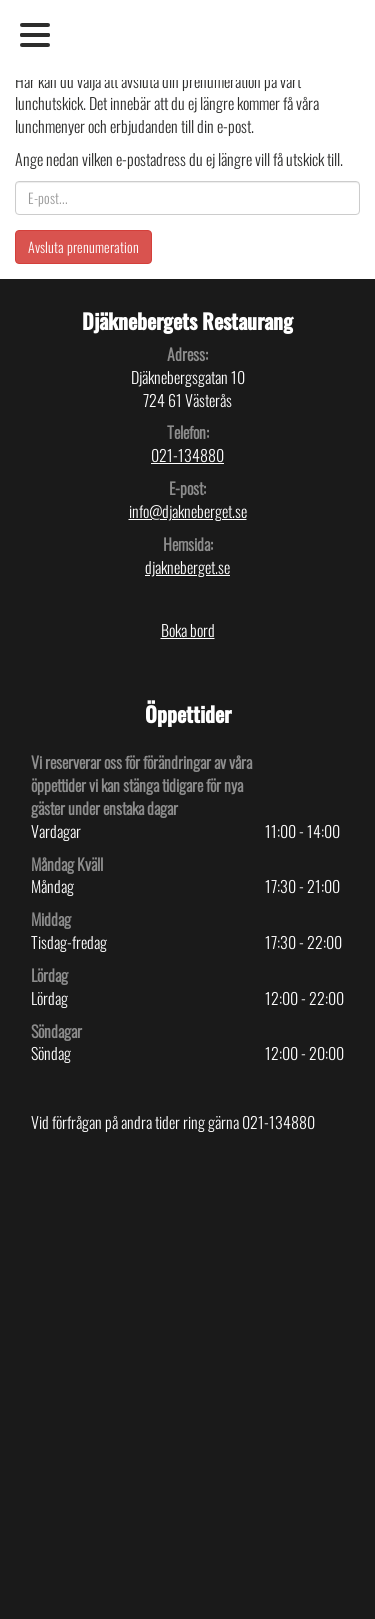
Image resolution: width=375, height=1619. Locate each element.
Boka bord (188, 630)
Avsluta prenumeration (83, 246)
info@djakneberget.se (188, 511)
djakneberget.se (187, 567)
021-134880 (187, 455)
